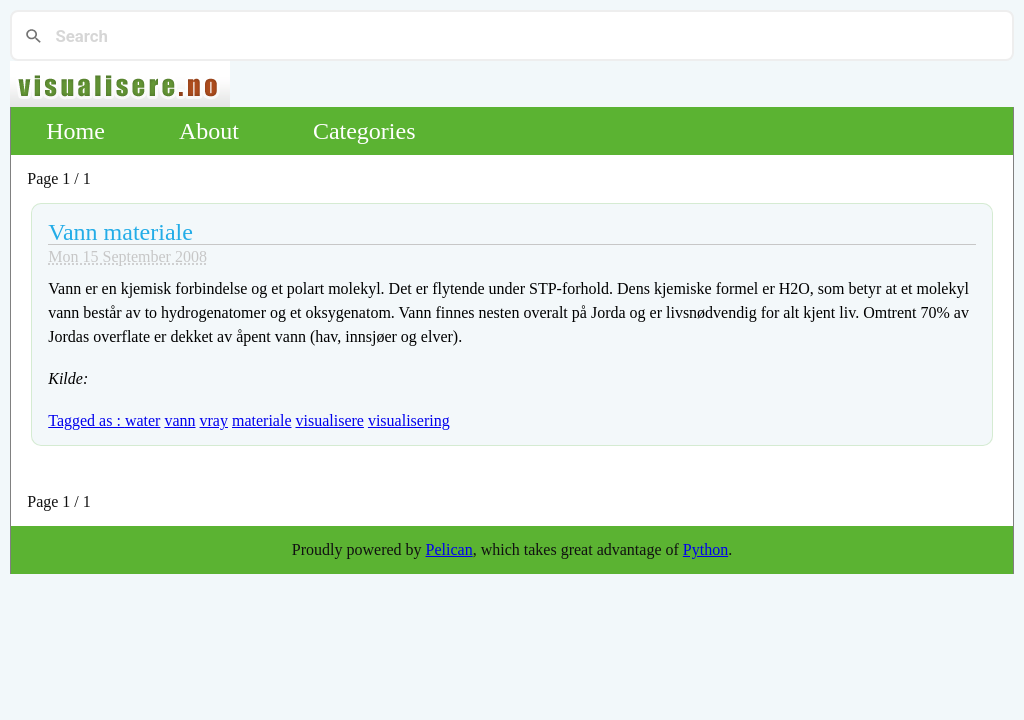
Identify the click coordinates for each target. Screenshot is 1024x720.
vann (179, 420)
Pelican (449, 549)
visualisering (409, 420)
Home (75, 131)
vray (214, 420)
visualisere (329, 420)
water (143, 420)
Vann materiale (120, 232)
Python (705, 549)
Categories (364, 131)
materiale (262, 420)
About (209, 131)
